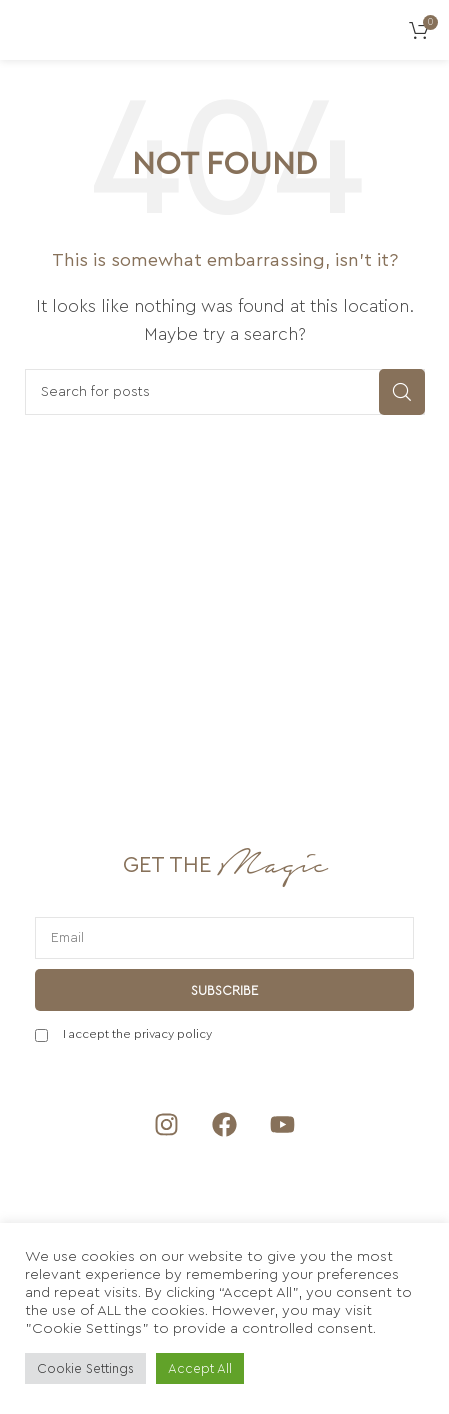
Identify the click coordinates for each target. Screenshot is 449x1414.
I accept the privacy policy (137, 1034)
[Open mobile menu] (25, 30)
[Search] (225, 392)
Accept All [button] (200, 1368)
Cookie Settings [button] (85, 1368)
